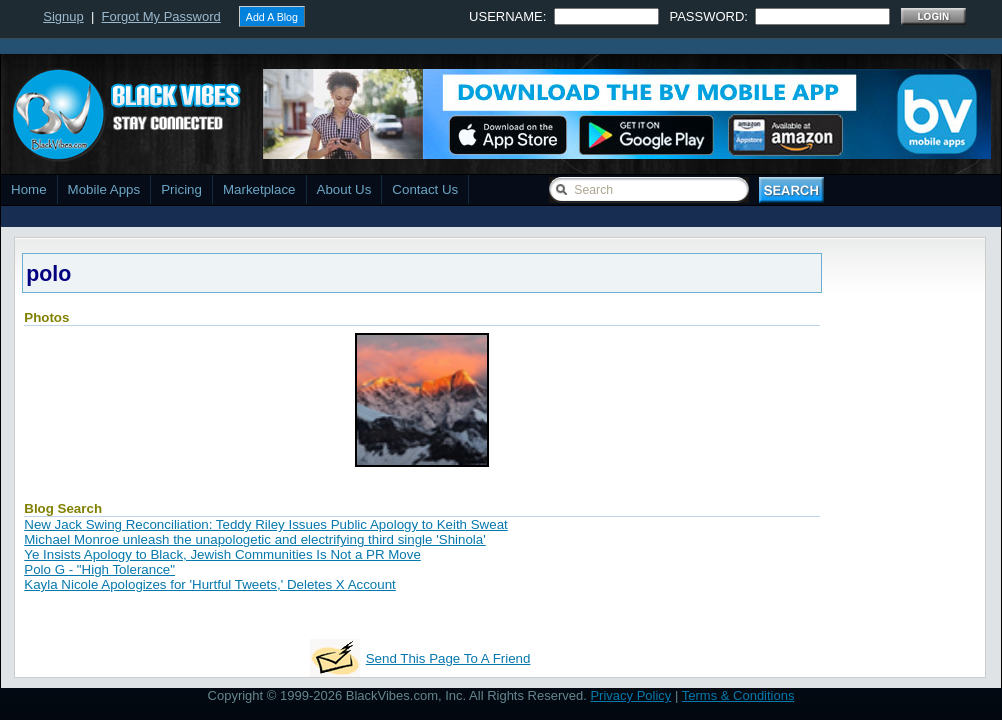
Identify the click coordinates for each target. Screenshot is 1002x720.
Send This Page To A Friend (448, 658)
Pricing (181, 189)
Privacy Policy (630, 695)
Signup (63, 16)
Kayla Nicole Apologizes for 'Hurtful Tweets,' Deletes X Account (210, 584)
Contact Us (425, 189)
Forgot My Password (161, 16)
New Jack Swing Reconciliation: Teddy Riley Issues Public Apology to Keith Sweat (266, 524)
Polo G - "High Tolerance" (99, 569)
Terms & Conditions (738, 695)
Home (29, 189)
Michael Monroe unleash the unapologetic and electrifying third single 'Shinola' (255, 539)
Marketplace (259, 189)
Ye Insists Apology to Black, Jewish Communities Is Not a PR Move (222, 554)
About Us (344, 189)
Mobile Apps (104, 189)
